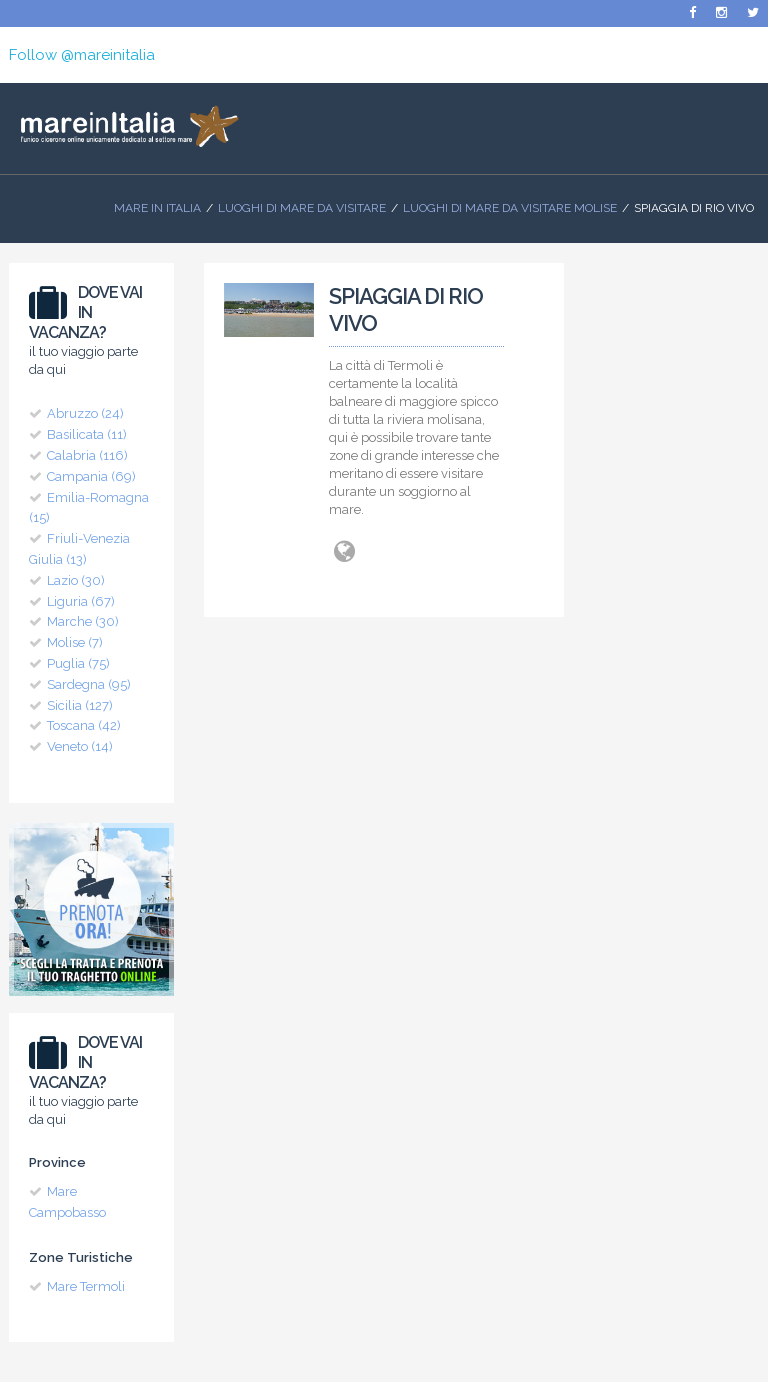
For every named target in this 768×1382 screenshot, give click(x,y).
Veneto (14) (80, 746)
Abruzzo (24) (85, 413)
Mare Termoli (86, 1286)
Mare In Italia (157, 208)
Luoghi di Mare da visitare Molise (510, 208)
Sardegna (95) (89, 684)
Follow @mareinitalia (82, 55)
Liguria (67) (81, 601)
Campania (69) (91, 476)
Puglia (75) (78, 663)
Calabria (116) (87, 455)
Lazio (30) (76, 580)
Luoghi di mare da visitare (302, 208)
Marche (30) (83, 621)
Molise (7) (75, 642)
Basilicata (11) (87, 434)
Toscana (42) (84, 725)
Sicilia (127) (80, 705)
